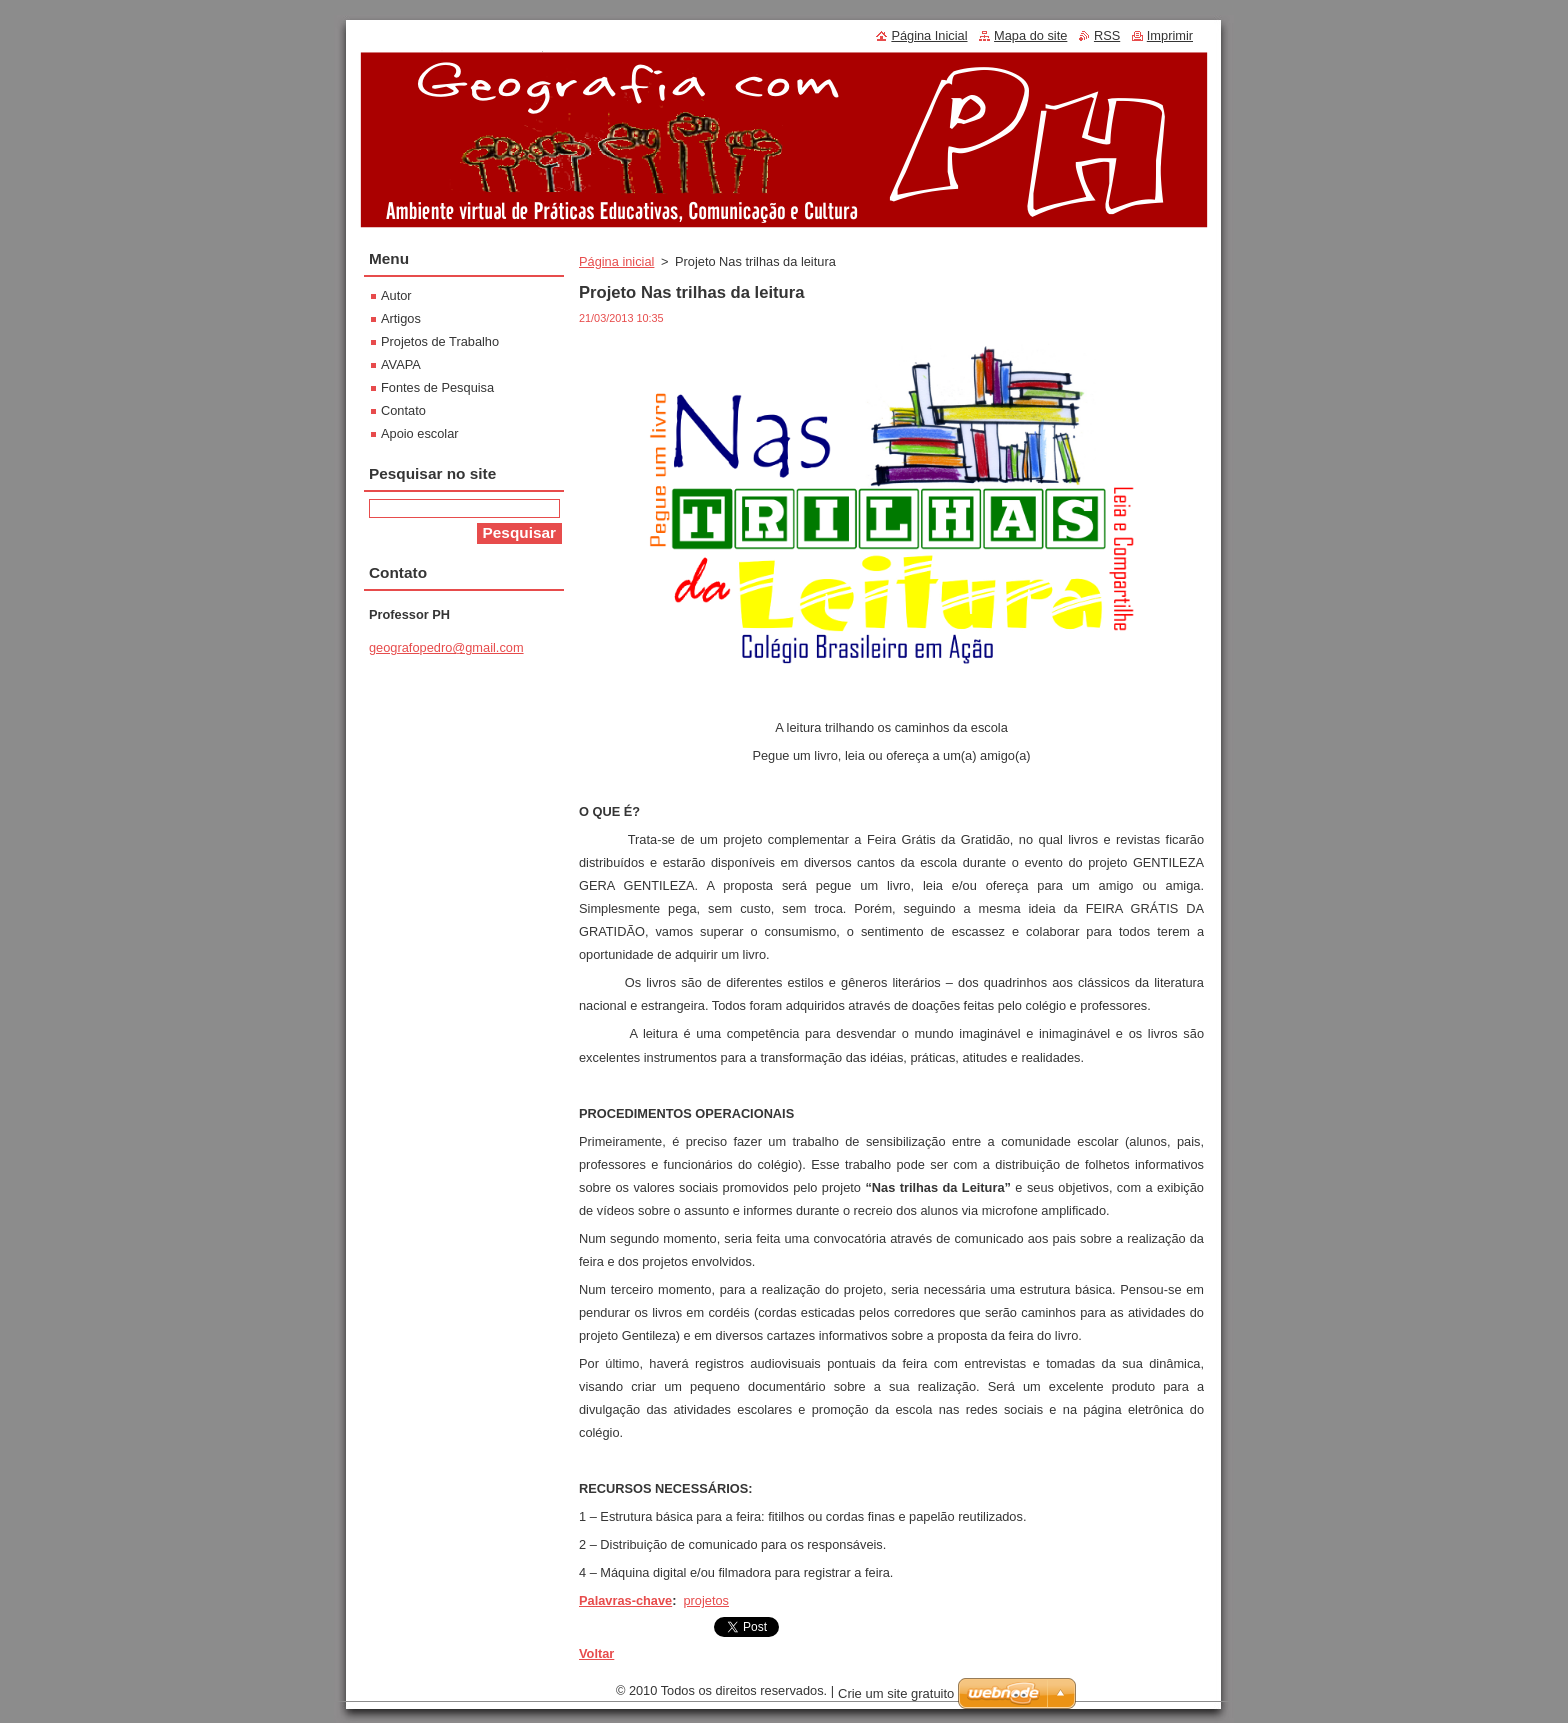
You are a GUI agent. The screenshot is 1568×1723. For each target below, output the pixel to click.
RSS (1107, 35)
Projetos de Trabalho (440, 341)
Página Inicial (929, 35)
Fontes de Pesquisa (437, 387)
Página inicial (616, 261)
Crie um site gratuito (896, 1693)
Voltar (596, 1653)
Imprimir (1170, 35)
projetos (706, 1600)
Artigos (401, 318)
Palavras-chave (625, 1600)
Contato (403, 410)
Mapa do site (1030, 35)
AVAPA (401, 364)
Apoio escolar (420, 433)
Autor (396, 295)
